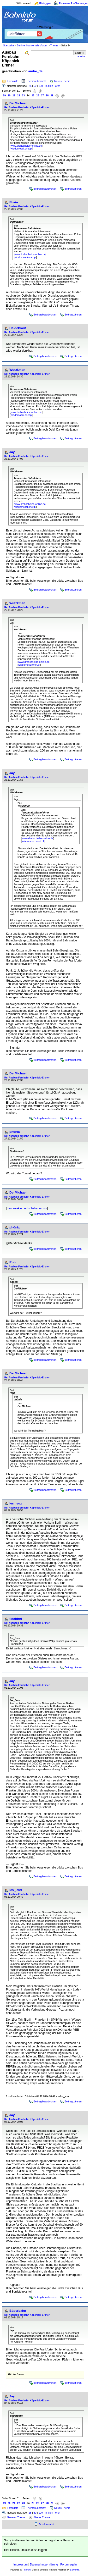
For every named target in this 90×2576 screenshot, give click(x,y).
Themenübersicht (36, 81)
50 (35, 85)
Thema (54, 45)
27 (42, 95)
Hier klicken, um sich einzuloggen (25, 2550)
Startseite (8, 45)
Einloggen (45, 3)
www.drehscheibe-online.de (26, 145)
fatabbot (15, 1618)
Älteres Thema (41, 2518)
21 (13, 95)
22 (18, 95)
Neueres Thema (16, 2518)
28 (47, 95)
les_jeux (15, 1503)
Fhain (13, 202)
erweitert (82, 56)
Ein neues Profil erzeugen (73, 3)
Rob (12, 1262)
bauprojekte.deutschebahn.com (27, 1208)
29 (52, 95)
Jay (12, 452)
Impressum (20, 2565)
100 (40, 85)
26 (37, 95)
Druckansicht (46, 2525)
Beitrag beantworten (45, 188)
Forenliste (12, 81)
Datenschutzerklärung (44, 2565)
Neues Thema (62, 81)
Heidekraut (17, 328)
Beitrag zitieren (73, 188)
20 (9, 95)
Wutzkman (17, 369)
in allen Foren (52, 85)
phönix (14, 1131)
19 (4, 95)
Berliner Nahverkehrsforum (32, 45)
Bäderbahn (17, 2310)
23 (23, 95)
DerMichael (17, 103)
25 (30, 85)
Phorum (27, 2570)
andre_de (35, 71)
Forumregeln (68, 2565)
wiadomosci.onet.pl (21, 148)
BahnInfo (74, 2570)
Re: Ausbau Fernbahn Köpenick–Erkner (27, 107)
